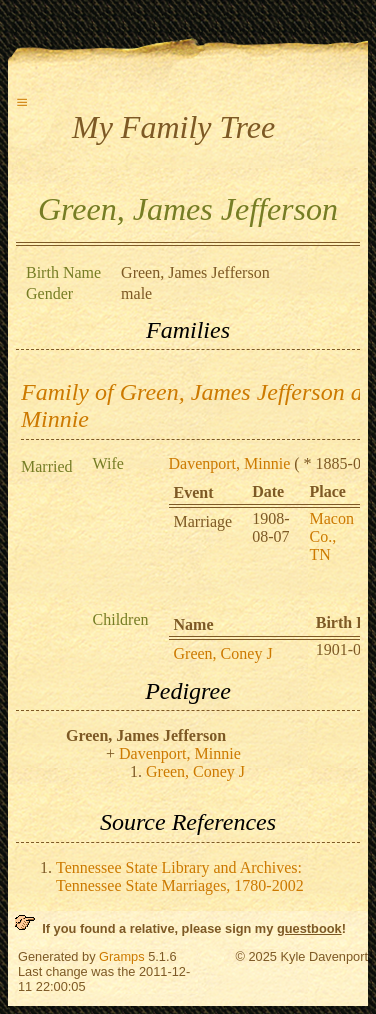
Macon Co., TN (332, 536)
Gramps (122, 956)
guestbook (309, 928)
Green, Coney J (223, 653)
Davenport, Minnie (230, 463)
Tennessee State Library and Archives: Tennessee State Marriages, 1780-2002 (180, 876)
